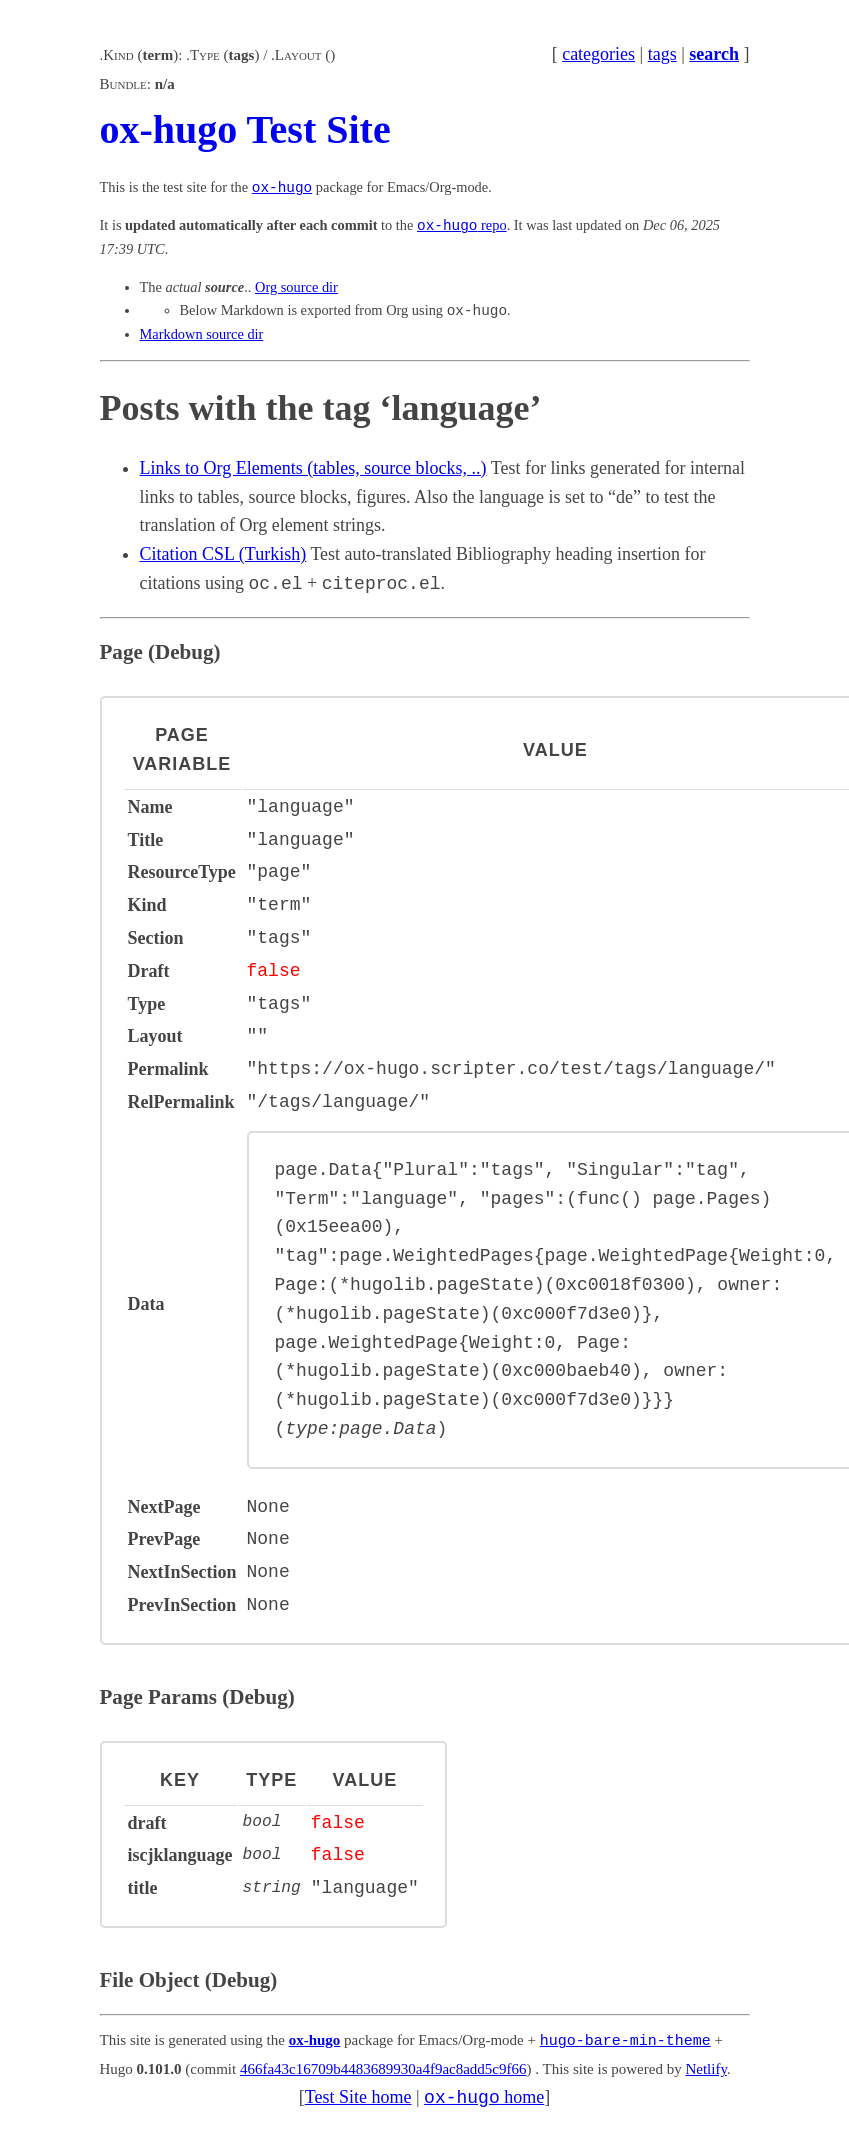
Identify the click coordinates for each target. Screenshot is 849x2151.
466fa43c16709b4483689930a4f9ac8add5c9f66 (383, 2067)
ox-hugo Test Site (245, 129)
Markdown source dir (202, 334)
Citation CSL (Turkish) (223, 554)
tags (662, 54)
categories (598, 54)
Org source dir (296, 287)
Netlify (706, 2067)
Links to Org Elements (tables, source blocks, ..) (313, 468)
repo (462, 226)
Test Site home (358, 2096)
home (484, 2096)
